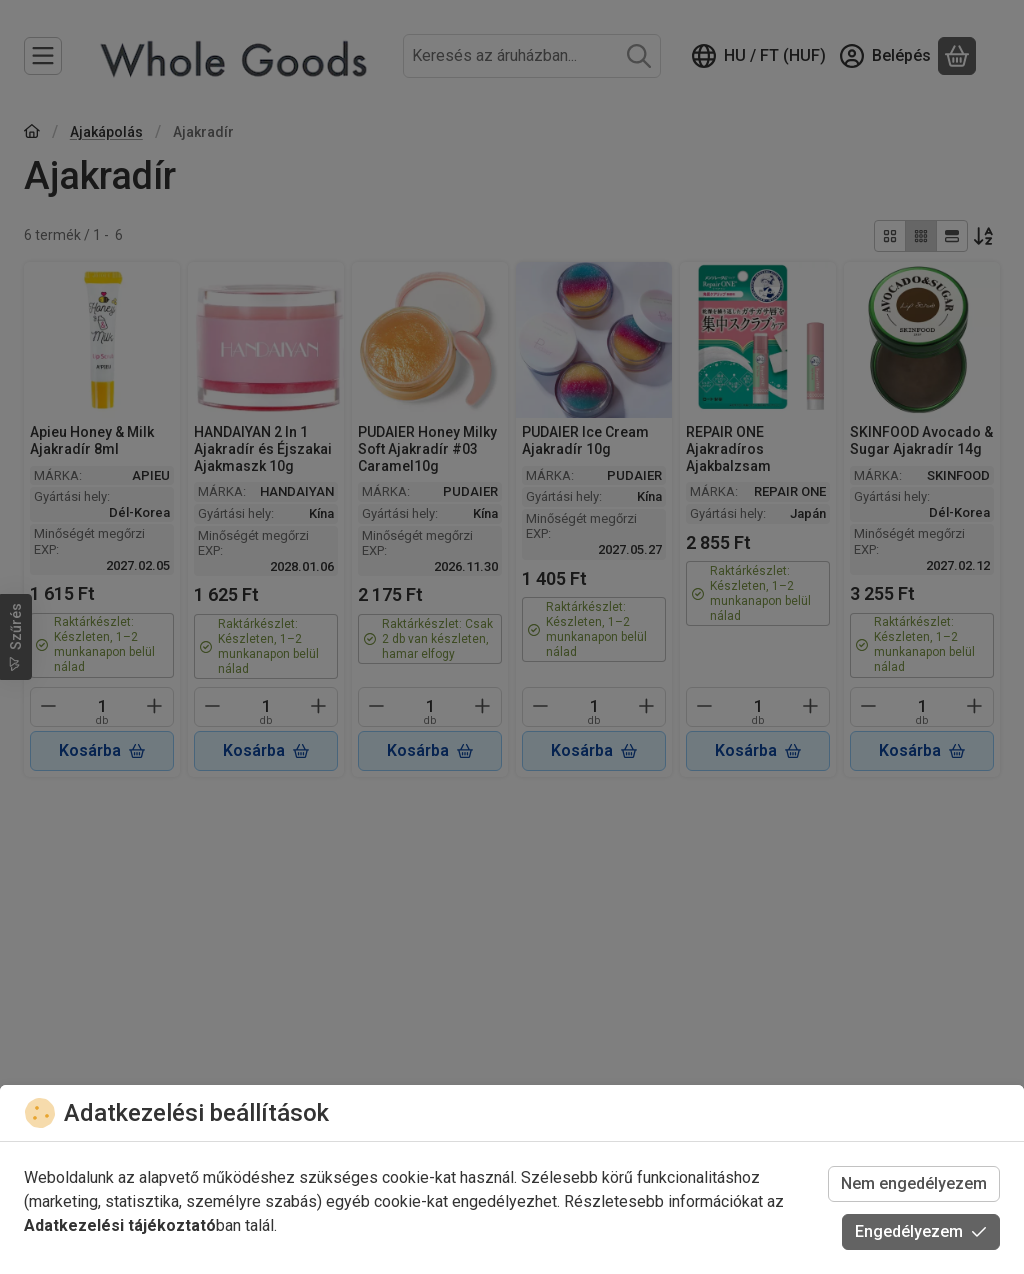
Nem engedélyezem (914, 1183)
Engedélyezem (921, 1231)
